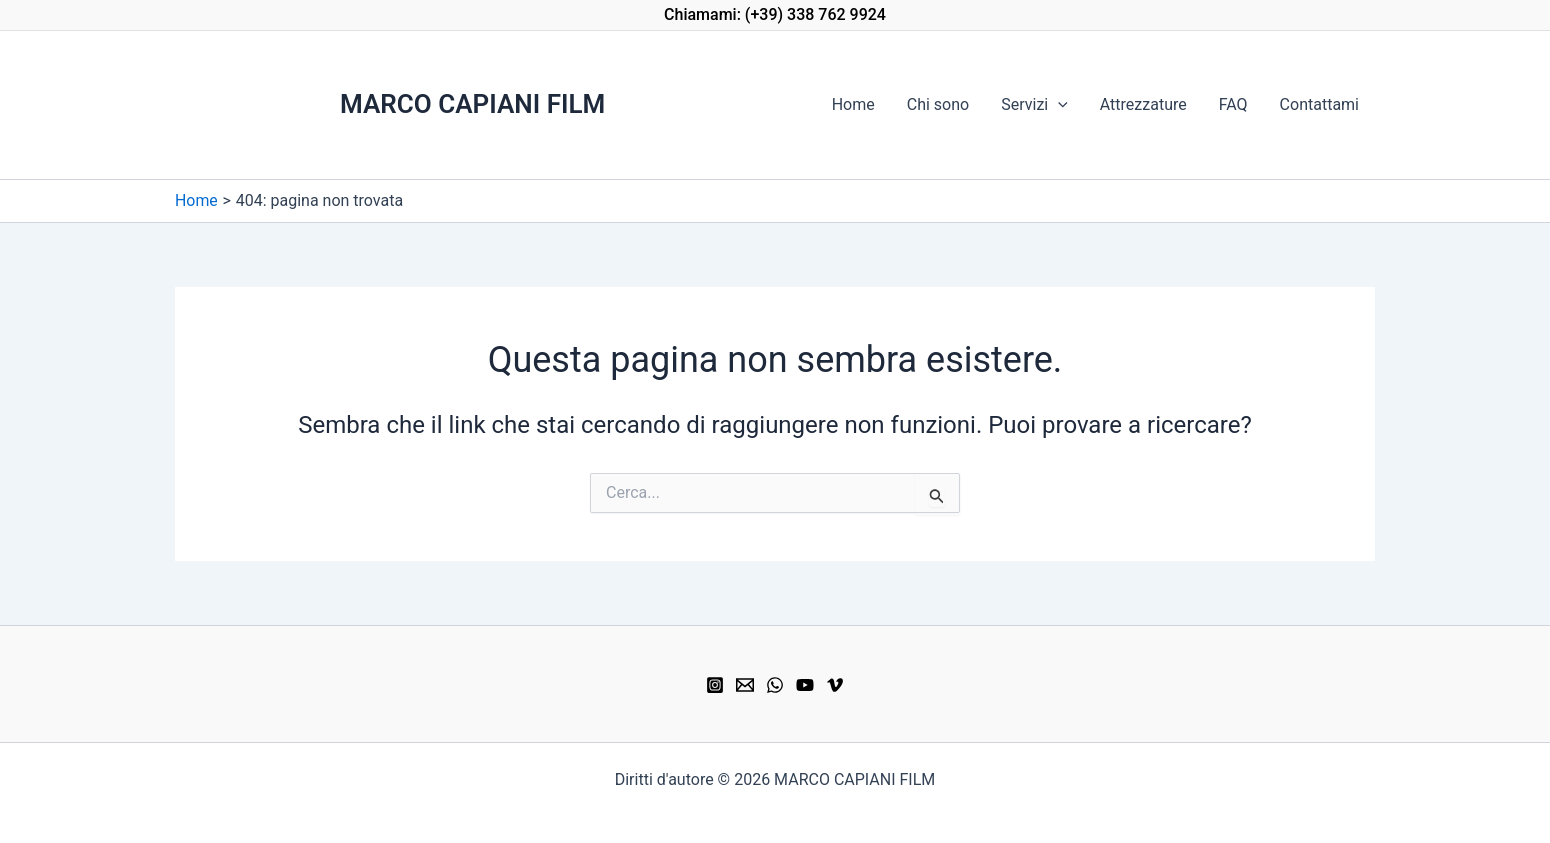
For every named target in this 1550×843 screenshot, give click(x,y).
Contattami (1319, 104)
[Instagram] (715, 685)
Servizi (1034, 105)
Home (853, 104)
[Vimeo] (835, 685)
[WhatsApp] (775, 685)
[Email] (745, 685)
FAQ (1233, 104)
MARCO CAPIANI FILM (472, 104)
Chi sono (938, 104)
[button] (775, 15)
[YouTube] (805, 685)
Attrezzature (1143, 104)
